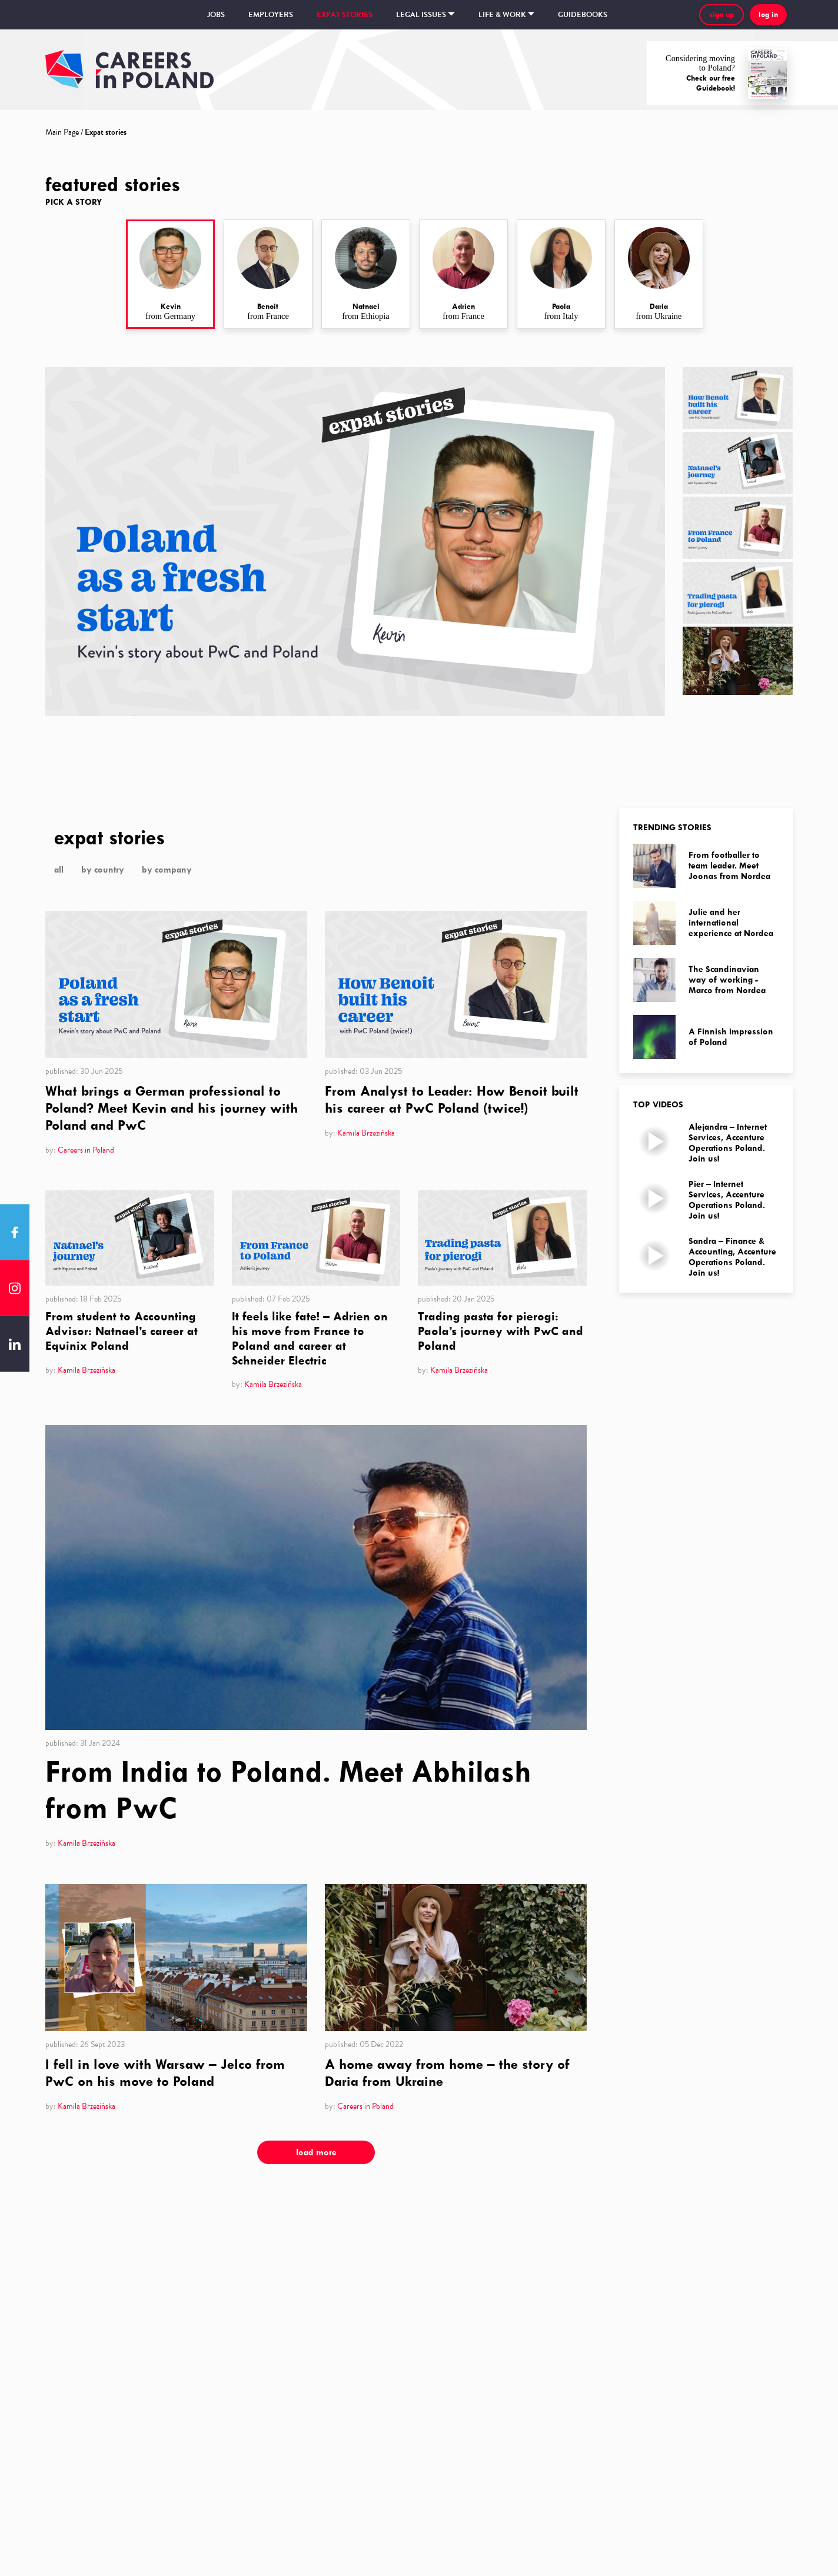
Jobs (216, 15)
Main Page (62, 132)
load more (316, 2152)
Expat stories (345, 15)
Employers (270, 15)
